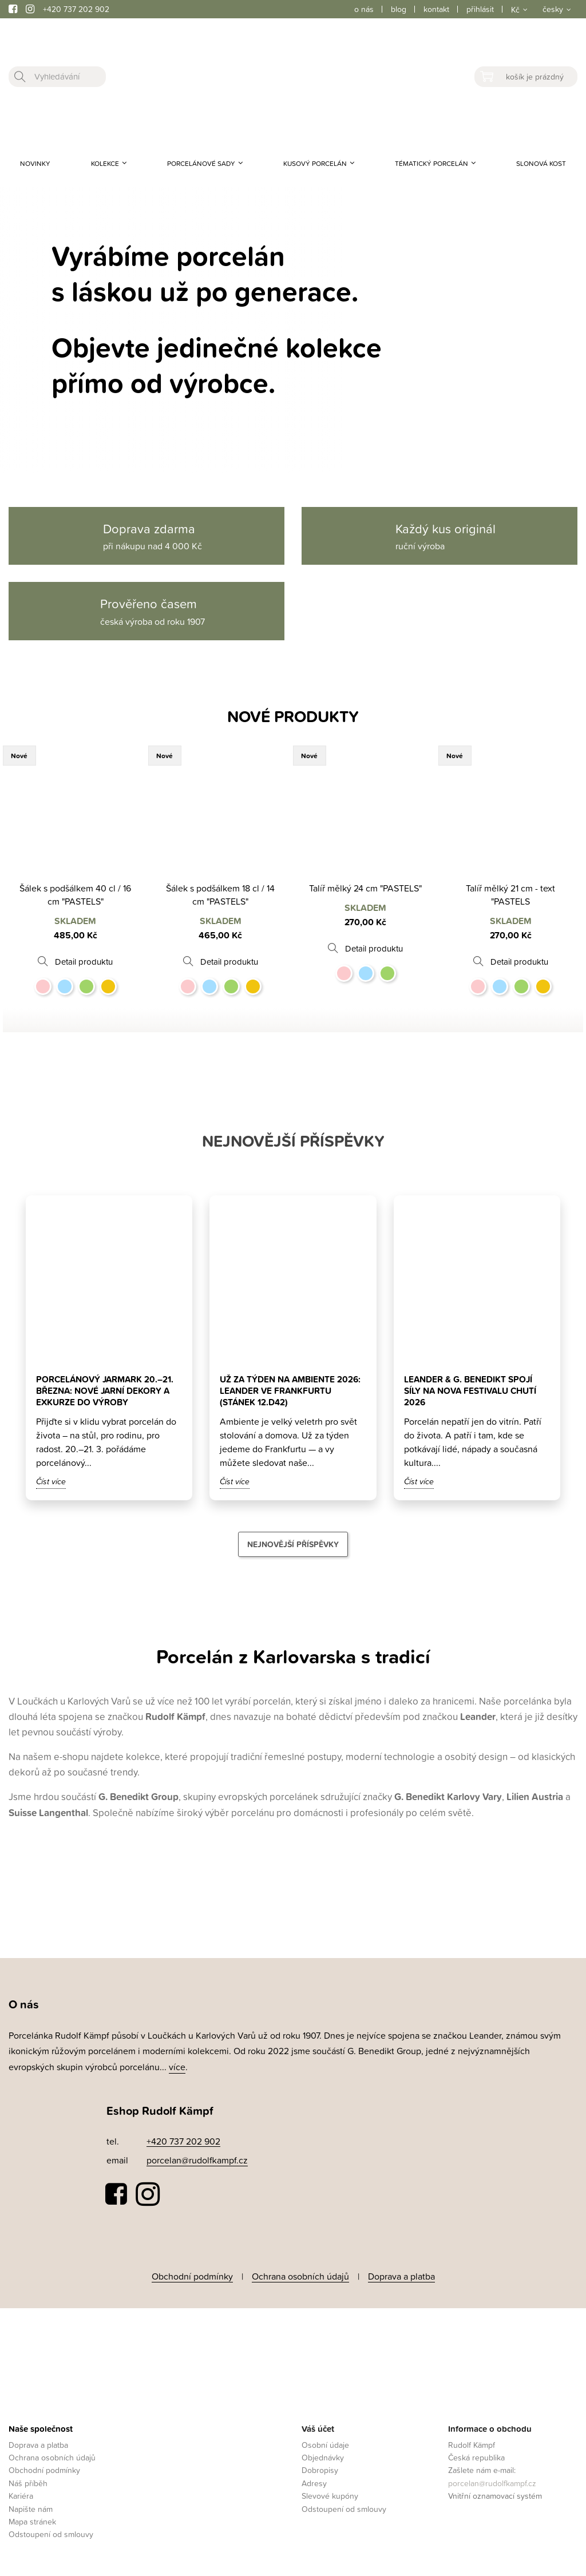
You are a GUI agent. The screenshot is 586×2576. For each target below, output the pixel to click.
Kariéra (21, 2492)
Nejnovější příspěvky (293, 1544)
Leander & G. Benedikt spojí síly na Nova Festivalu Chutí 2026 (474, 1390)
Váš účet (318, 2426)
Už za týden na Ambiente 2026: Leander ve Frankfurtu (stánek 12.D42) (291, 1390)
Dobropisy (320, 2467)
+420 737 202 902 (76, 8)
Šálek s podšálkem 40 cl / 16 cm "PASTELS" (75, 894)
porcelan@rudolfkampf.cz (197, 2160)
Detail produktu (84, 962)
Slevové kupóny (330, 2492)
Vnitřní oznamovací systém (495, 2492)
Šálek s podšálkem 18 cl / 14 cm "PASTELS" (220, 894)
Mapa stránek (32, 2518)
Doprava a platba (401, 2275)
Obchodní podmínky (192, 2275)
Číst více (51, 1481)
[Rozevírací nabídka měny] (518, 9)
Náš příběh (28, 2480)
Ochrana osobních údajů (300, 2275)
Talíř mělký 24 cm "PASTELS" (365, 888)
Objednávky (323, 2454)
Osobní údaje (325, 2441)
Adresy (314, 2480)
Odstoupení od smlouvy (51, 2531)
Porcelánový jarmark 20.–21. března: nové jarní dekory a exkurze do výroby (107, 1390)
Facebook (116, 2194)
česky (553, 8)
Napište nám (31, 2505)
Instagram (147, 2194)
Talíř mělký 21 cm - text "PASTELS (510, 894)
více (177, 2066)
